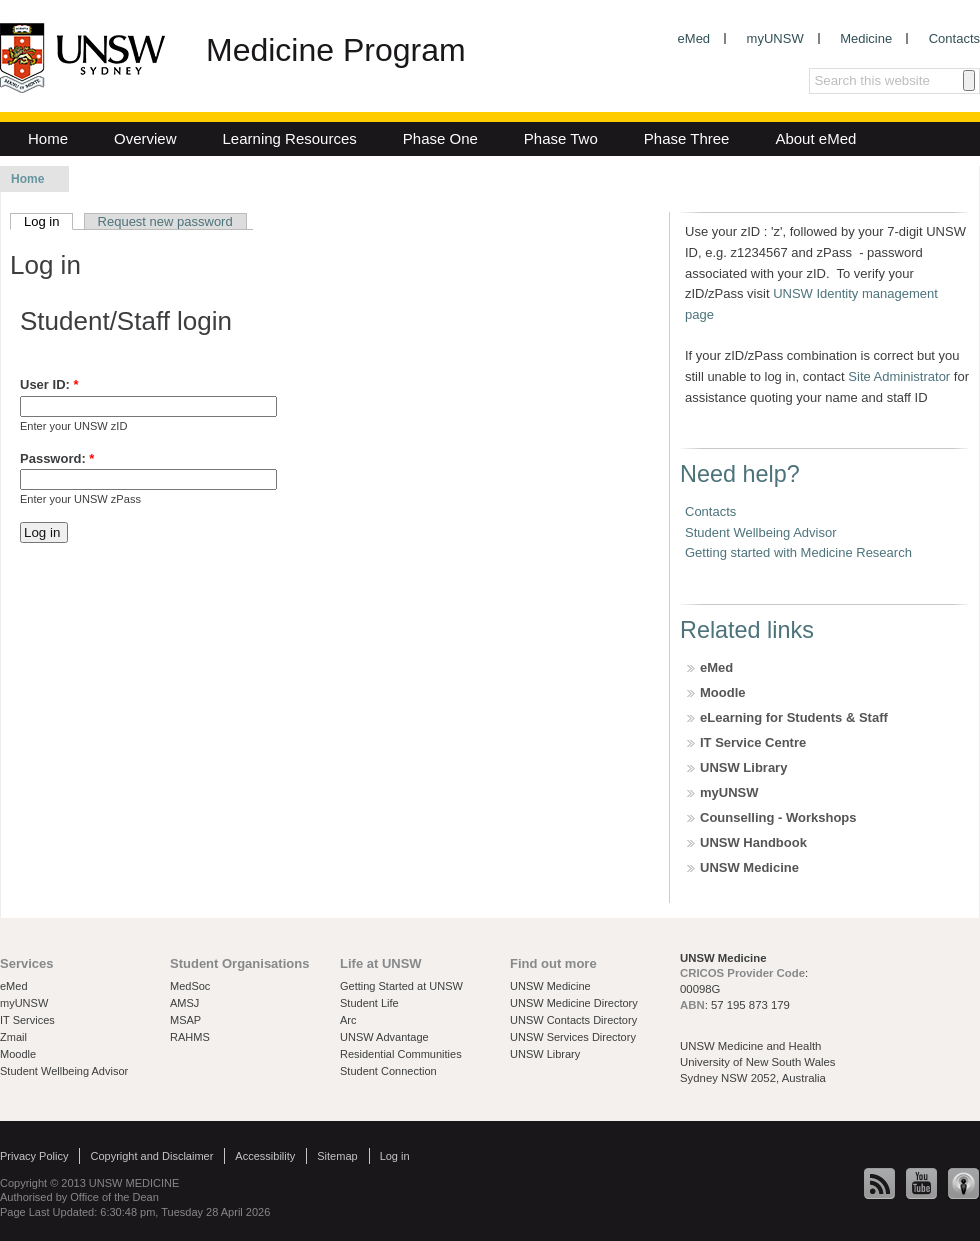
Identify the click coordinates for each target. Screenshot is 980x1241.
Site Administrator (899, 376)
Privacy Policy (34, 1156)
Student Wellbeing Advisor (761, 532)
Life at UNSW (381, 963)
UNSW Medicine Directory (574, 1003)
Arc (348, 1020)
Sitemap (337, 1156)
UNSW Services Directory (573, 1037)
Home (48, 138)
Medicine (866, 38)
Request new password (165, 221)
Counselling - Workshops (778, 817)
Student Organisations (239, 963)
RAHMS (190, 1037)
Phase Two (561, 138)
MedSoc (190, 986)
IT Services (27, 1020)
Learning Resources (290, 138)
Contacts (954, 38)
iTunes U (964, 1184)
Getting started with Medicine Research (798, 552)
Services (27, 963)
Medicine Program (336, 50)
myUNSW (775, 38)
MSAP (185, 1020)
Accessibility (265, 1156)
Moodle (723, 692)
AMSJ (184, 1003)
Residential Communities (401, 1054)
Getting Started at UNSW (401, 986)
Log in (48, 221)
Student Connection (388, 1071)
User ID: (49, 384)
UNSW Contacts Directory (573, 1020)
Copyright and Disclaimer (151, 1156)
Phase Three (687, 138)
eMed (694, 38)
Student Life (369, 1003)
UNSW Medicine (749, 867)
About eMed (815, 138)
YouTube (922, 1184)
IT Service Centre (753, 742)
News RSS (880, 1184)
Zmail (13, 1037)
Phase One (440, 138)
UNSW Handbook (753, 842)
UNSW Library (743, 767)
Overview (145, 138)
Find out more (553, 963)
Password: (57, 458)
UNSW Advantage (384, 1037)
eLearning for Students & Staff (794, 717)
